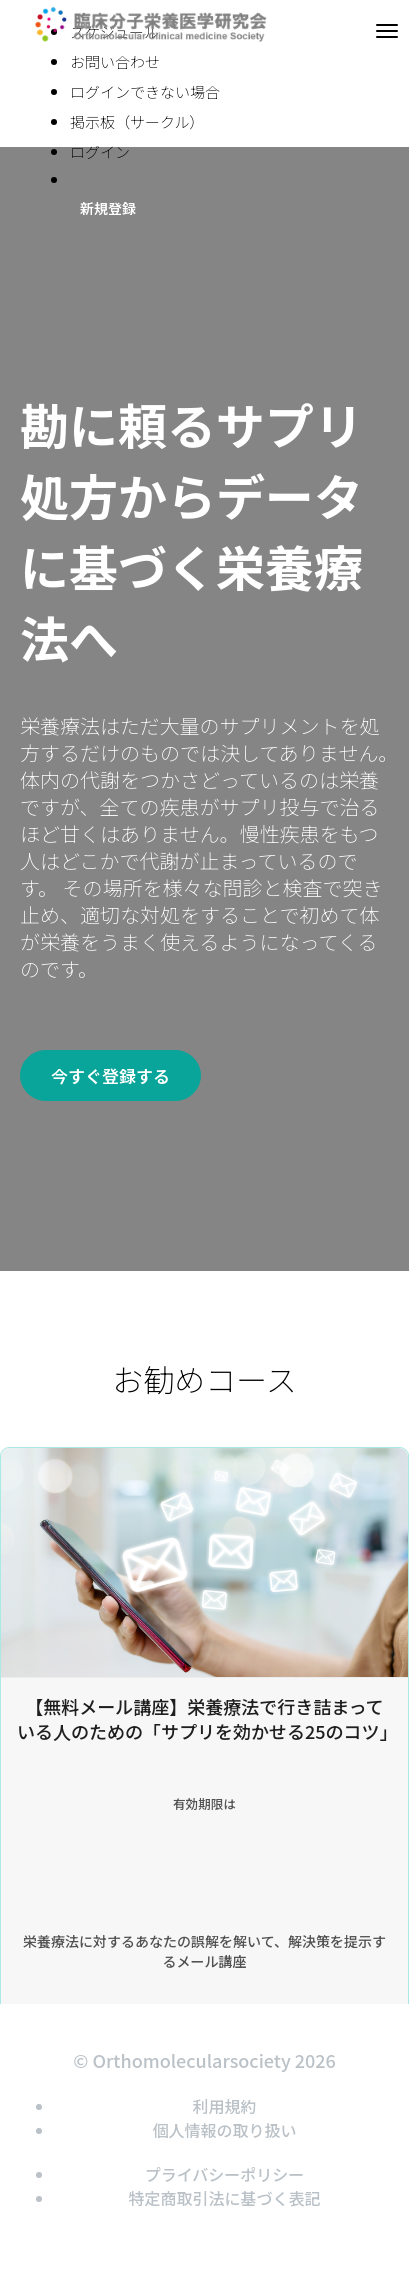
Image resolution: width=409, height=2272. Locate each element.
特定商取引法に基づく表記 (224, 2198)
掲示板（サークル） (137, 121)
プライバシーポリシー (225, 2174)
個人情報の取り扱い (224, 2130)
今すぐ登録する (110, 1075)
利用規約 (224, 2106)
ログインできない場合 (145, 91)
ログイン (100, 151)
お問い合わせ (115, 61)
